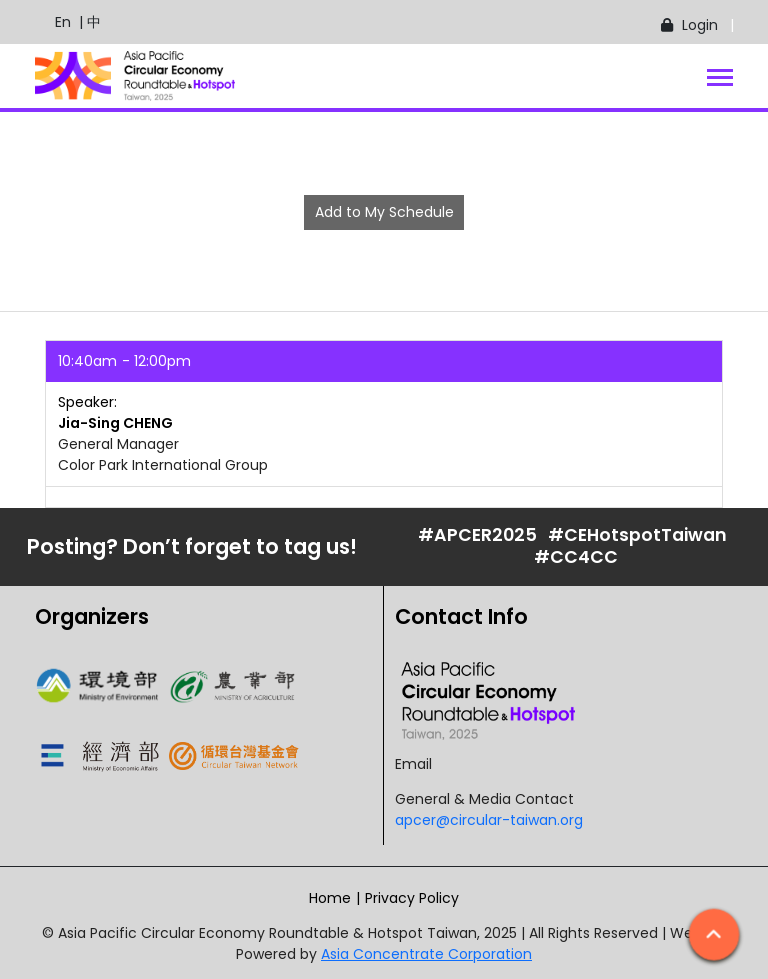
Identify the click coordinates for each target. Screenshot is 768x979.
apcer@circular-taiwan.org (489, 820)
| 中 (86, 22)
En (53, 22)
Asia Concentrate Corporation (426, 954)
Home (330, 898)
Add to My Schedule (384, 212)
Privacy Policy (412, 898)
